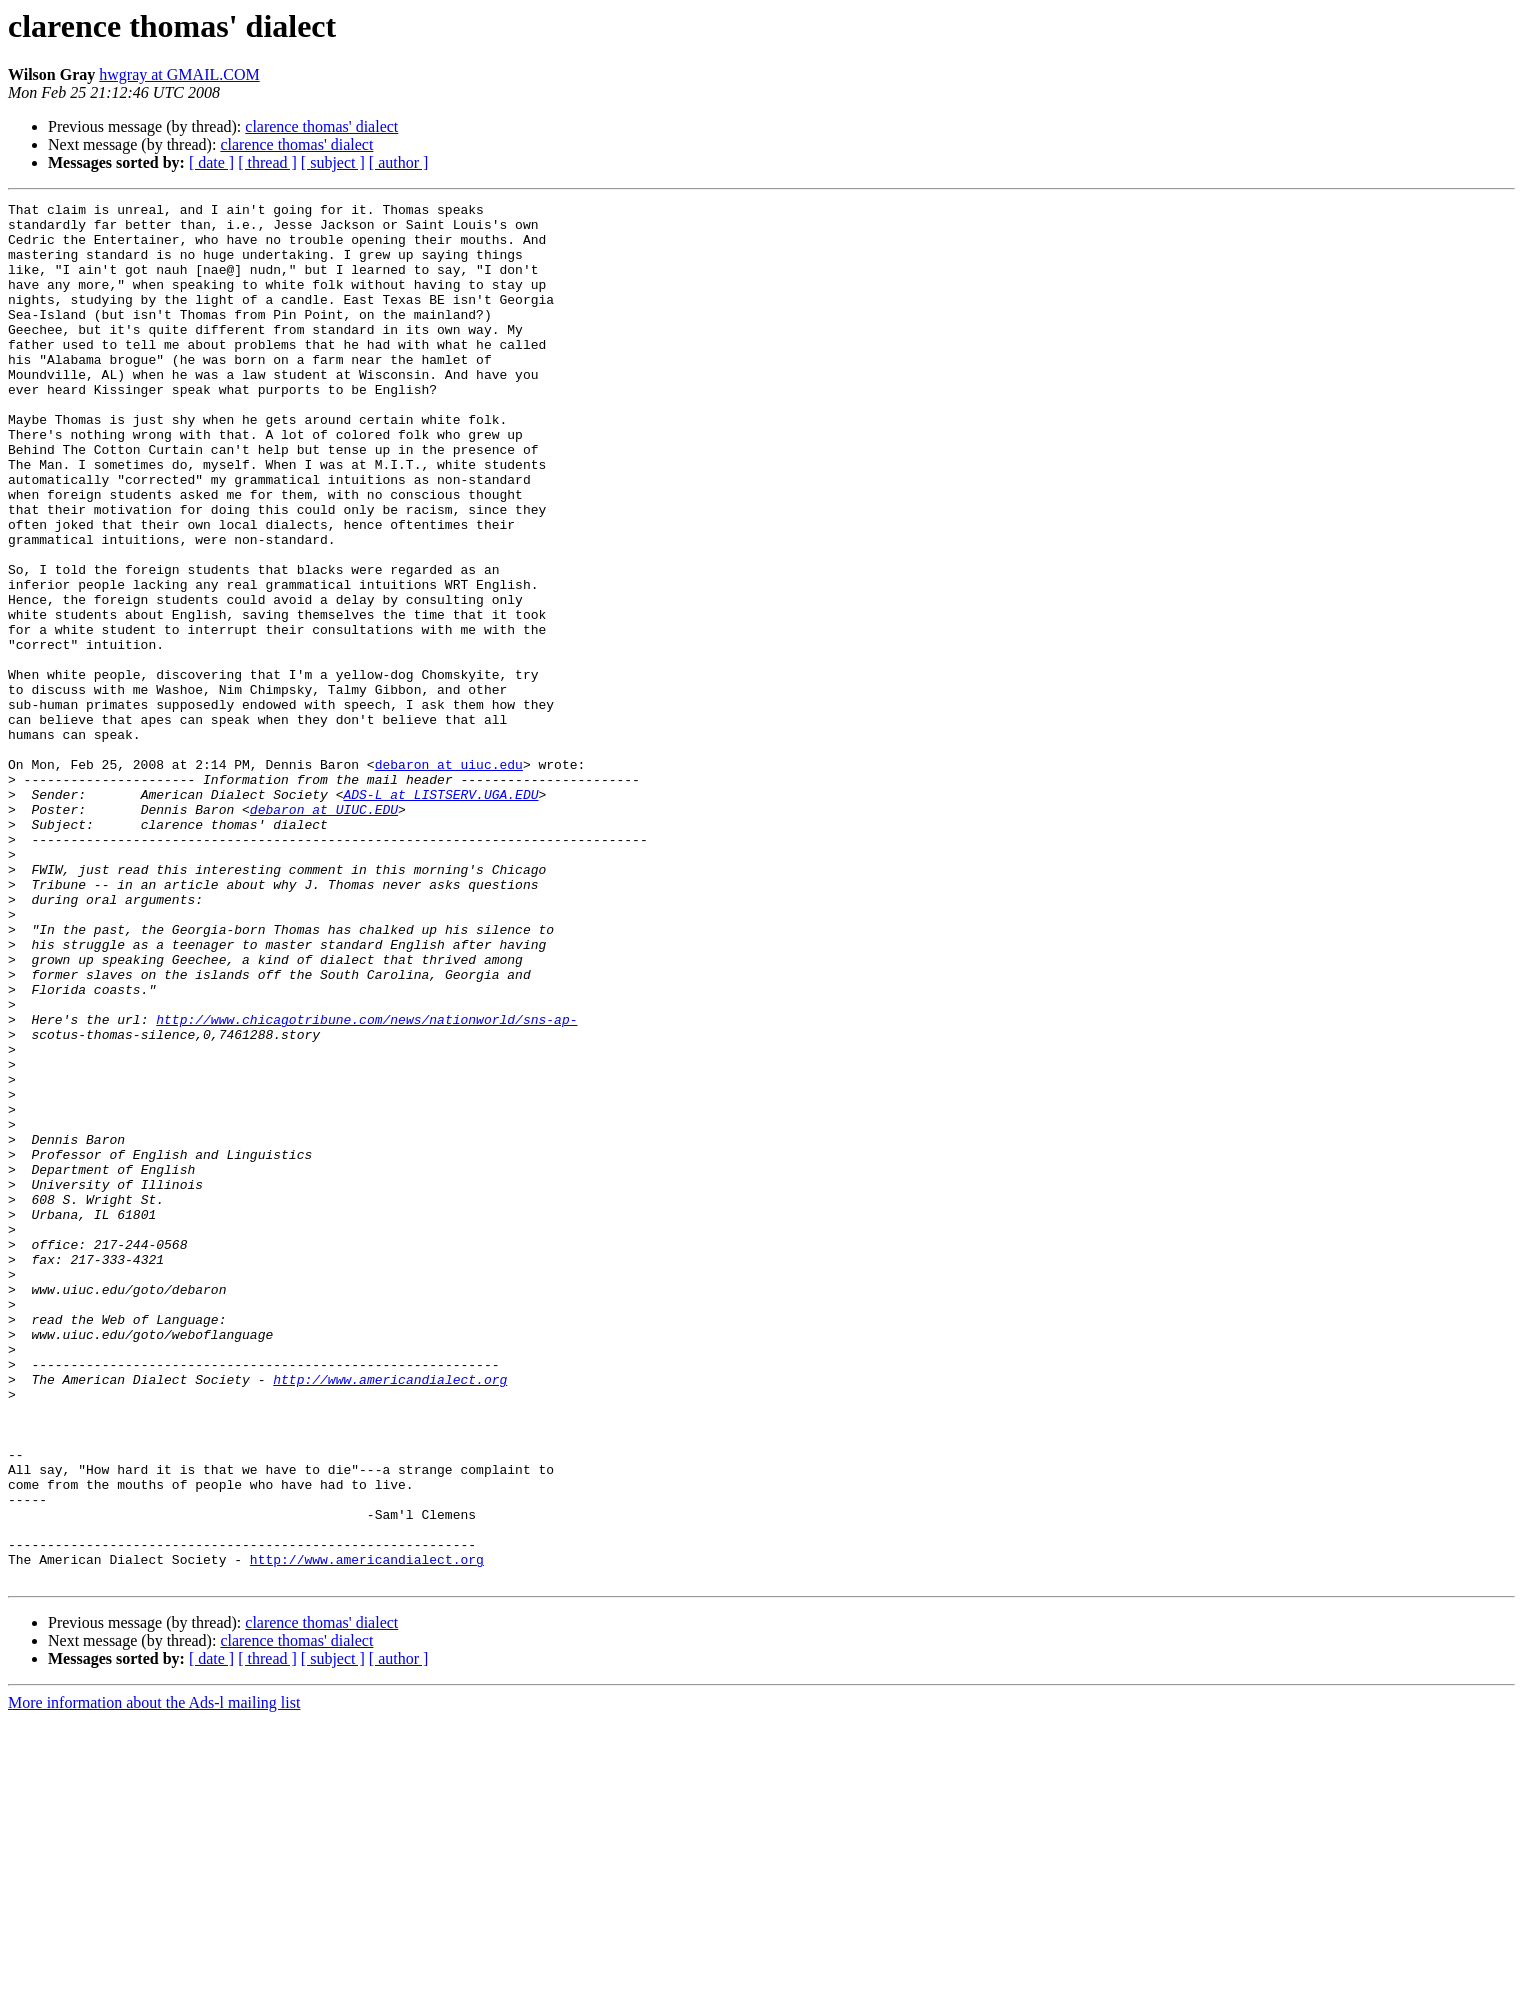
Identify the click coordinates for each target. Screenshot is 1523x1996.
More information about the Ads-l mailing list (154, 1978)
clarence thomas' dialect (321, 126)
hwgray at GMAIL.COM (179, 74)
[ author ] (399, 162)
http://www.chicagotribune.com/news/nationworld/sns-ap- (366, 1184)
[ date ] (211, 162)
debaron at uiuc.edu (449, 878)
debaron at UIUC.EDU (324, 932)
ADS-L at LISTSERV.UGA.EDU (440, 914)
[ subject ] (333, 162)
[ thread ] (267, 162)
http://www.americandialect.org (390, 1616)
